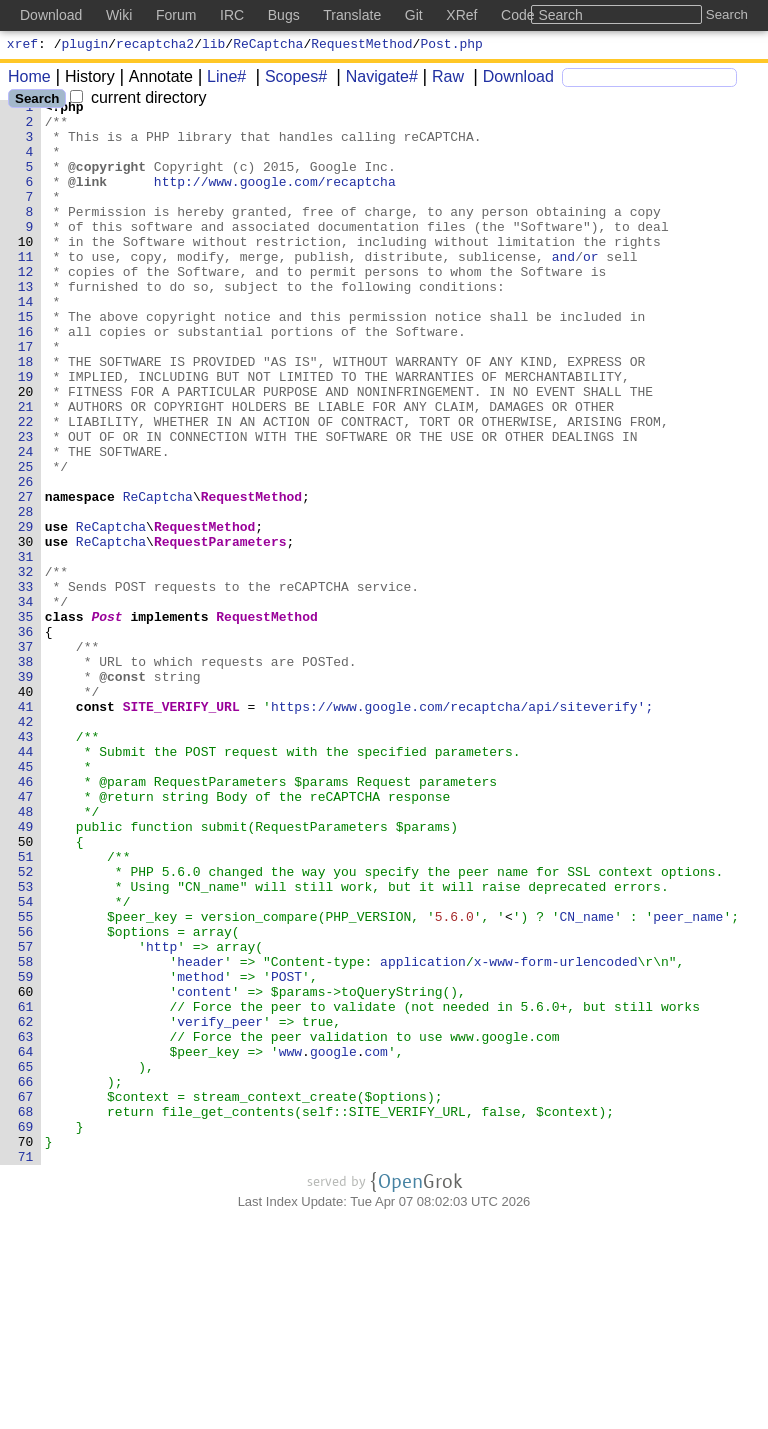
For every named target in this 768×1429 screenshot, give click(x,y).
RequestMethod (361, 46)
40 (26, 811)
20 (26, 451)
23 (26, 505)
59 (26, 1153)
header (201, 1135)
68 (26, 1315)
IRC (232, 15)
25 (26, 541)
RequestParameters (221, 631)
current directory (138, 100)
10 (26, 271)
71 (26, 1369)
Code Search (542, 15)
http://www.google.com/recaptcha (276, 199)
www (290, 1243)
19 (26, 433)
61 (26, 1189)
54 (26, 1063)
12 (26, 307)
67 (26, 1297)
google (334, 1243)
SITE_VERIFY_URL (181, 829)
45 (26, 901)
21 (26, 469)
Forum (176, 15)
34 (26, 703)
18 (26, 415)
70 (26, 1351)
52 (26, 1027)
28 (26, 595)
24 (26, 523)
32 (26, 667)
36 (26, 739)
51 (26, 1009)
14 (26, 343)
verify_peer (221, 1207)
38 (26, 775)
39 (26, 793)
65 (26, 1261)
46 (26, 919)
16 (26, 379)
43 (26, 865)
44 (26, 883)
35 (26, 721)
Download (511, 79)
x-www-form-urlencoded (556, 1135)
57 (26, 1117)
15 (26, 361)
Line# (219, 79)
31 (26, 649)
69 (26, 1333)
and (563, 289)
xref (22, 46)
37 (26, 757)
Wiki (119, 15)
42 (26, 847)
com (376, 1243)
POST (287, 1153)
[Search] (649, 80)
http (162, 1117)
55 (26, 1081)
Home (29, 79)
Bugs (284, 15)
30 (26, 631)
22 (26, 487)
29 (26, 613)
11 (26, 289)
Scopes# (289, 79)
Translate (352, 15)
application (424, 1135)
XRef (461, 15)
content (205, 1171)
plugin (85, 46)
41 (26, 829)
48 (26, 955)
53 (26, 1045)
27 (26, 577)
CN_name (587, 1081)
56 (26, 1099)
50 (26, 991)
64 (26, 1243)
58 (26, 1135)
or (591, 289)
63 (26, 1225)
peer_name (689, 1081)
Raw (441, 79)
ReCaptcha (268, 46)
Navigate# (375, 79)
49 (26, 973)
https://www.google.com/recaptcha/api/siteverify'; (463, 829)
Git (414, 15)
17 (26, 397)
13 (26, 325)
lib (213, 46)
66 (26, 1279)
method (201, 1153)
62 (26, 1207)
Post (107, 721)
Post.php (451, 46)
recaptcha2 (155, 46)
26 (26, 559)
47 (26, 937)
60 (26, 1171)
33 (26, 685)
